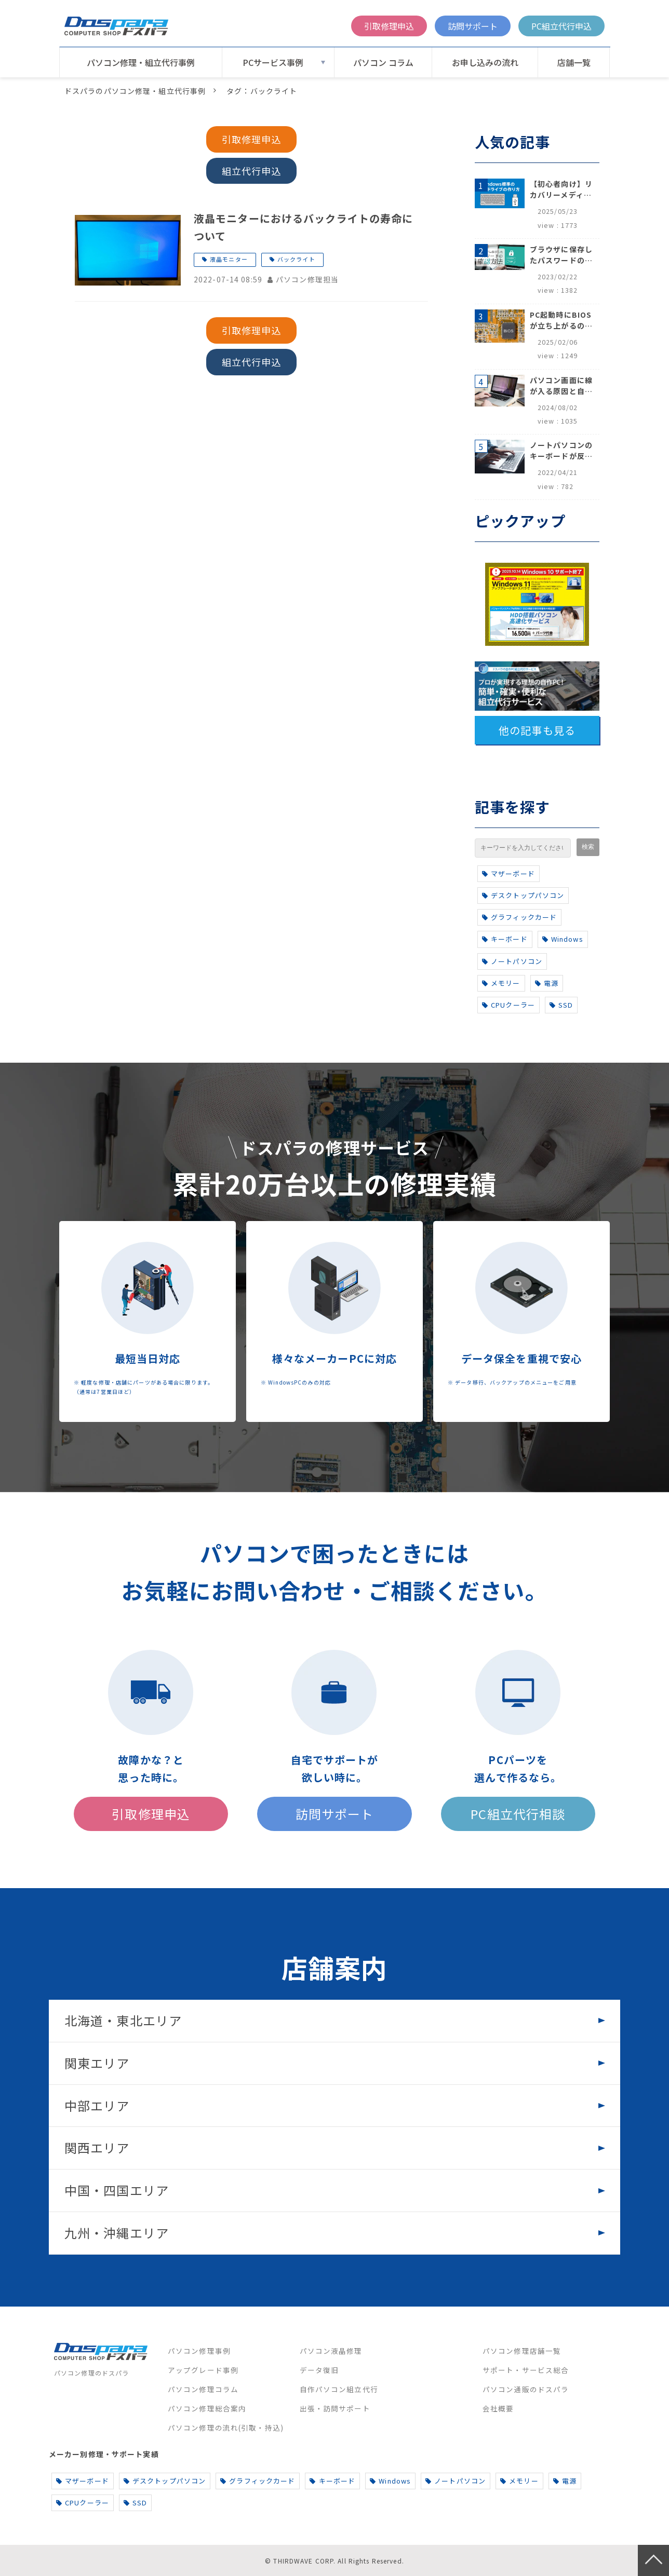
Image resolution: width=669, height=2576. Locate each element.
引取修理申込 (389, 26)
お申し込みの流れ (485, 62)
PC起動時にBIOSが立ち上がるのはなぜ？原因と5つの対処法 (561, 320)
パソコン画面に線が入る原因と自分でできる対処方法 (561, 386)
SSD (561, 1005)
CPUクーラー (508, 1005)
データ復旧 (319, 2370)
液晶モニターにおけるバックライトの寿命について (303, 227)
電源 (546, 983)
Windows (562, 939)
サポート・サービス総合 (526, 2370)
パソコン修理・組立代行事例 (141, 62)
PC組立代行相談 (518, 1814)
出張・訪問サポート (335, 2408)
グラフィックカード (519, 917)
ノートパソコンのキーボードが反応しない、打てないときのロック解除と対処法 (561, 451)
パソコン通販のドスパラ (526, 2389)
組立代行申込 (252, 171)
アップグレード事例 (203, 2370)
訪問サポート (473, 26)
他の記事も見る (537, 730)
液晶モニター (229, 259)
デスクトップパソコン (523, 895)
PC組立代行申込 (561, 26)
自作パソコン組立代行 (339, 2389)
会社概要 (498, 2408)
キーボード (505, 939)
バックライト (296, 259)
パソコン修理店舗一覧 (522, 2350)
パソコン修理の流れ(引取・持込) (226, 2427)
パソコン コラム (383, 62)
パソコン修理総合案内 (207, 2408)
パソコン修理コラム (203, 2389)
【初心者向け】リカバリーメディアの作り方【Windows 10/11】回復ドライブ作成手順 (561, 189)
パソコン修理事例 (199, 2350)
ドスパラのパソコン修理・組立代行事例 (135, 91)
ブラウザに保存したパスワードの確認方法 (561, 255)
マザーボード (508, 873)
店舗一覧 (574, 62)
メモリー (501, 983)
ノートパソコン (512, 961)
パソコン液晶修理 (331, 2350)
